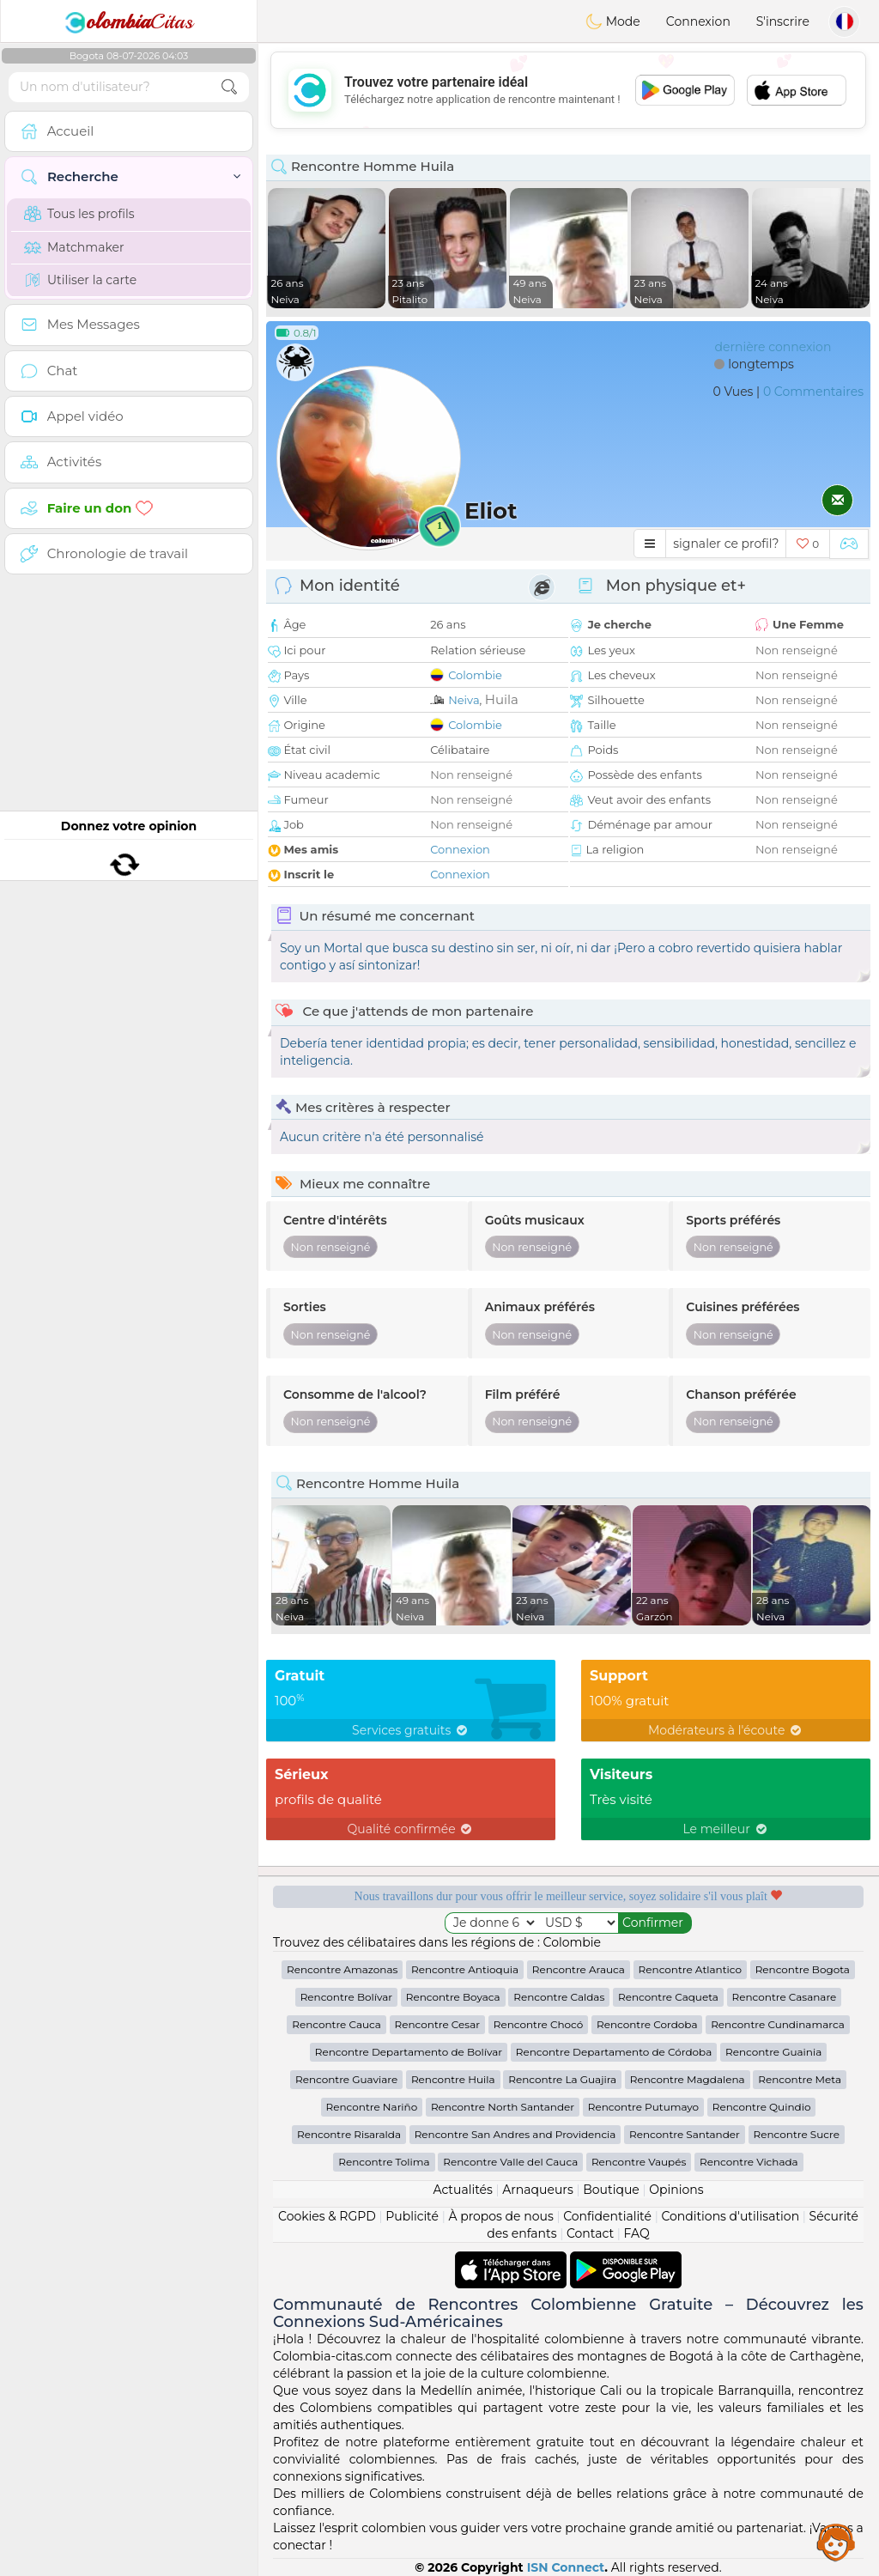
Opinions (676, 2189)
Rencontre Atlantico (690, 1969)
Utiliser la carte (80, 280)
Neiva (463, 700)
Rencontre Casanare (784, 1996)
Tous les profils (79, 213)
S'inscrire (782, 21)
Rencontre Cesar (437, 2024)
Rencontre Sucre (797, 2134)
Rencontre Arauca (578, 1969)
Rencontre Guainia (773, 2051)
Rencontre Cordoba (647, 2024)
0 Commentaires (813, 391)
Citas (128, 21)
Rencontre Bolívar (346, 1996)
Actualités (462, 2189)
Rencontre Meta (799, 2079)
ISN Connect (566, 2567)
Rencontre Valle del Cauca (510, 2161)
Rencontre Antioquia (464, 1969)
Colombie (475, 675)
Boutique (611, 2189)
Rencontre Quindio (761, 2106)
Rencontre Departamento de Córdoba (614, 2051)
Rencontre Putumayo (643, 2106)
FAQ (637, 2233)
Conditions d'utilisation (730, 2216)
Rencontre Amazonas (342, 1969)
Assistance (836, 2541)
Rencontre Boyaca (453, 1996)
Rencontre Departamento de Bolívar (408, 2051)
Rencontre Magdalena (687, 2079)
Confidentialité (607, 2216)
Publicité (412, 2216)
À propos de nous (500, 2216)
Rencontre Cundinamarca (778, 2024)
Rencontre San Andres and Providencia (515, 2134)
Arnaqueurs (537, 2189)
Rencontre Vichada (749, 2161)
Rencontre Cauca (336, 2024)
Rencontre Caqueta (668, 1996)
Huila (501, 699)
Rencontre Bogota (802, 1969)
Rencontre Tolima (383, 2161)
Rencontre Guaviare (346, 2079)
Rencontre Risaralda (349, 2134)
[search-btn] (229, 87)
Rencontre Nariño (372, 2106)
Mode (612, 21)
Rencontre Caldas (558, 1996)
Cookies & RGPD (327, 2216)
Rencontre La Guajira (562, 2079)
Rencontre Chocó (539, 2024)
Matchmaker (74, 247)
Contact (590, 2233)
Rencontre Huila (453, 2079)
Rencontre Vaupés (638, 2161)
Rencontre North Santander (502, 2106)
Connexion (698, 21)
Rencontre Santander (684, 2134)
